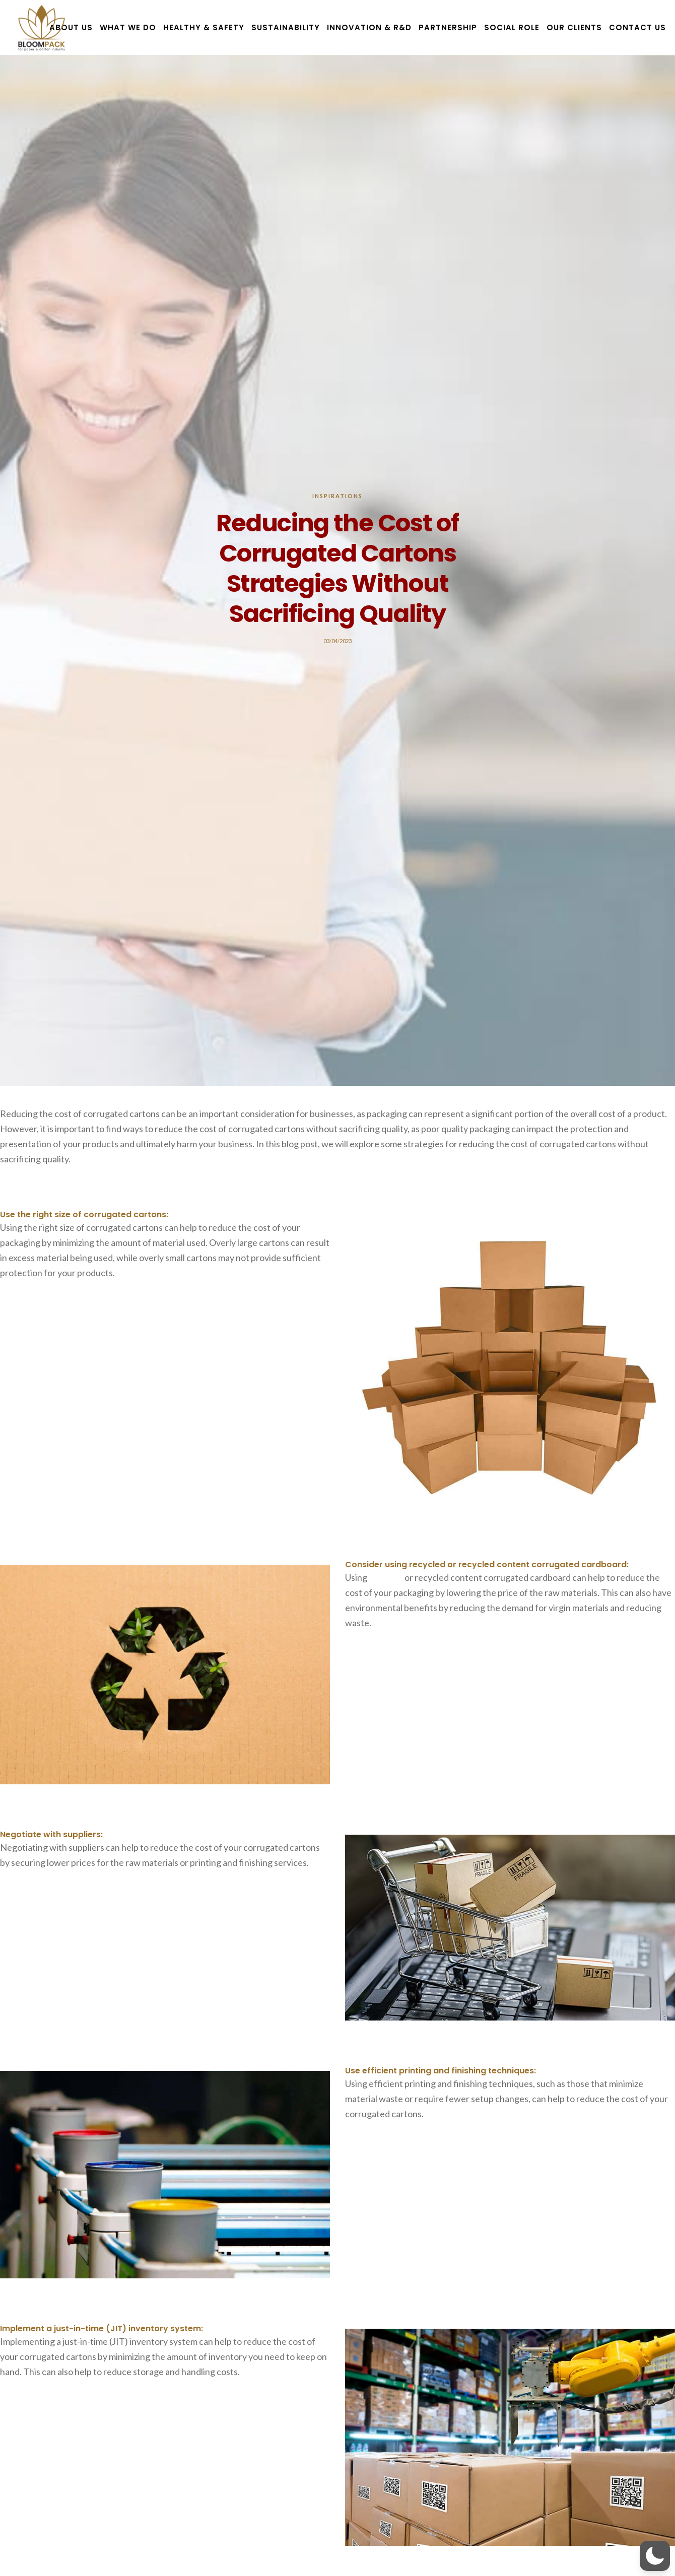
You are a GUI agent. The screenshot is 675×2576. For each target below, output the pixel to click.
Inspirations (337, 496)
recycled (386, 1577)
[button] (655, 2556)
